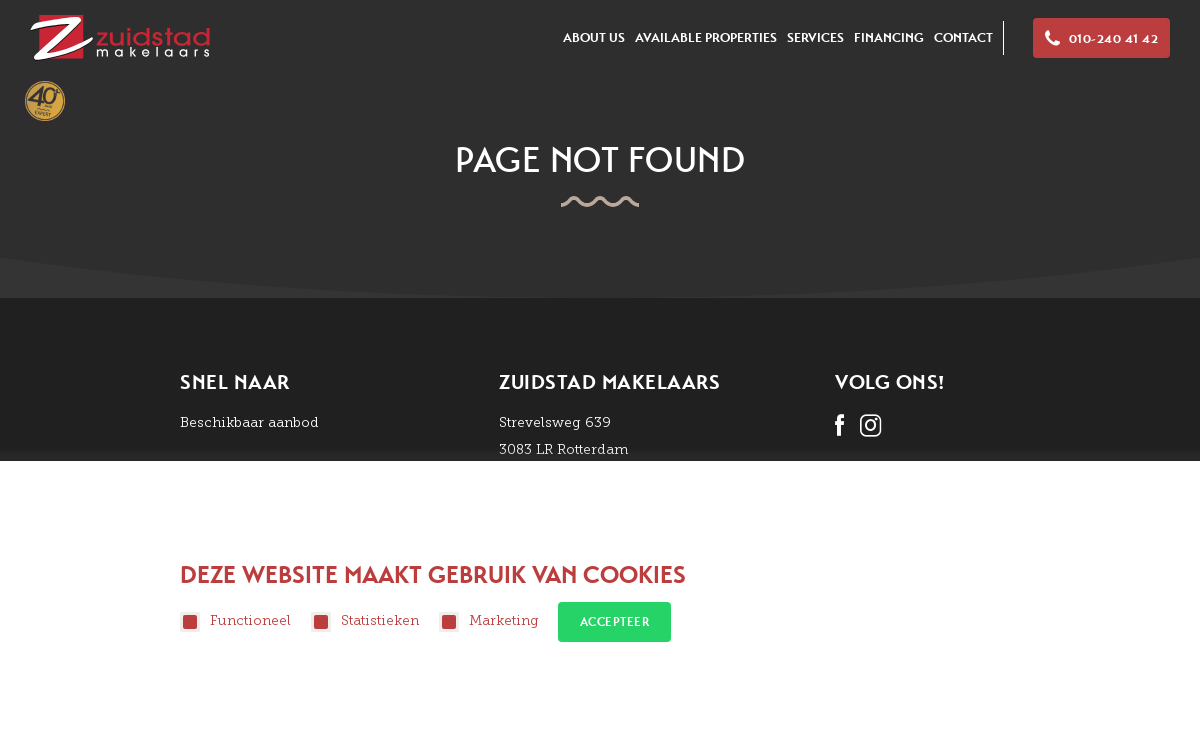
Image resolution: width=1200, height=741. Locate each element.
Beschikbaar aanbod (249, 422)
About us (594, 37)
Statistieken (365, 622)
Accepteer (615, 622)
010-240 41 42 (1101, 39)
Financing (889, 37)
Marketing (489, 622)
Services (815, 37)
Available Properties (706, 37)
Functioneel (235, 622)
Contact (963, 37)
